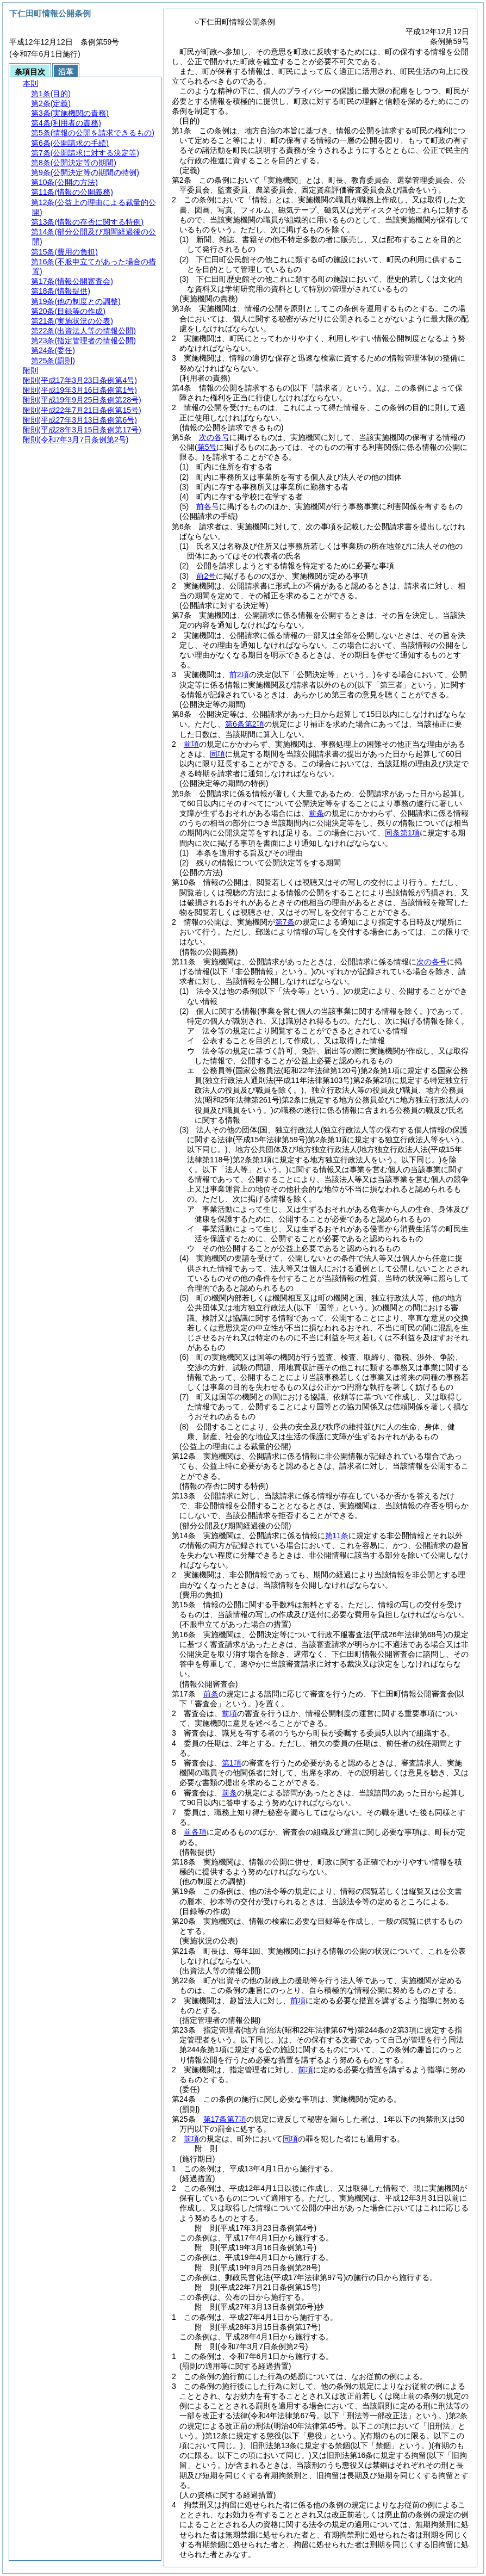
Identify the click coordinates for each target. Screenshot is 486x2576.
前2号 (206, 576)
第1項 (231, 1762)
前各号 (207, 506)
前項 (191, 744)
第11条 (337, 1535)
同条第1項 (402, 832)
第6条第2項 (244, 724)
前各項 (195, 1832)
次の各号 (214, 437)
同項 (217, 754)
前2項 (239, 674)
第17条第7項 (224, 2119)
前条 (316, 813)
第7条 (285, 922)
